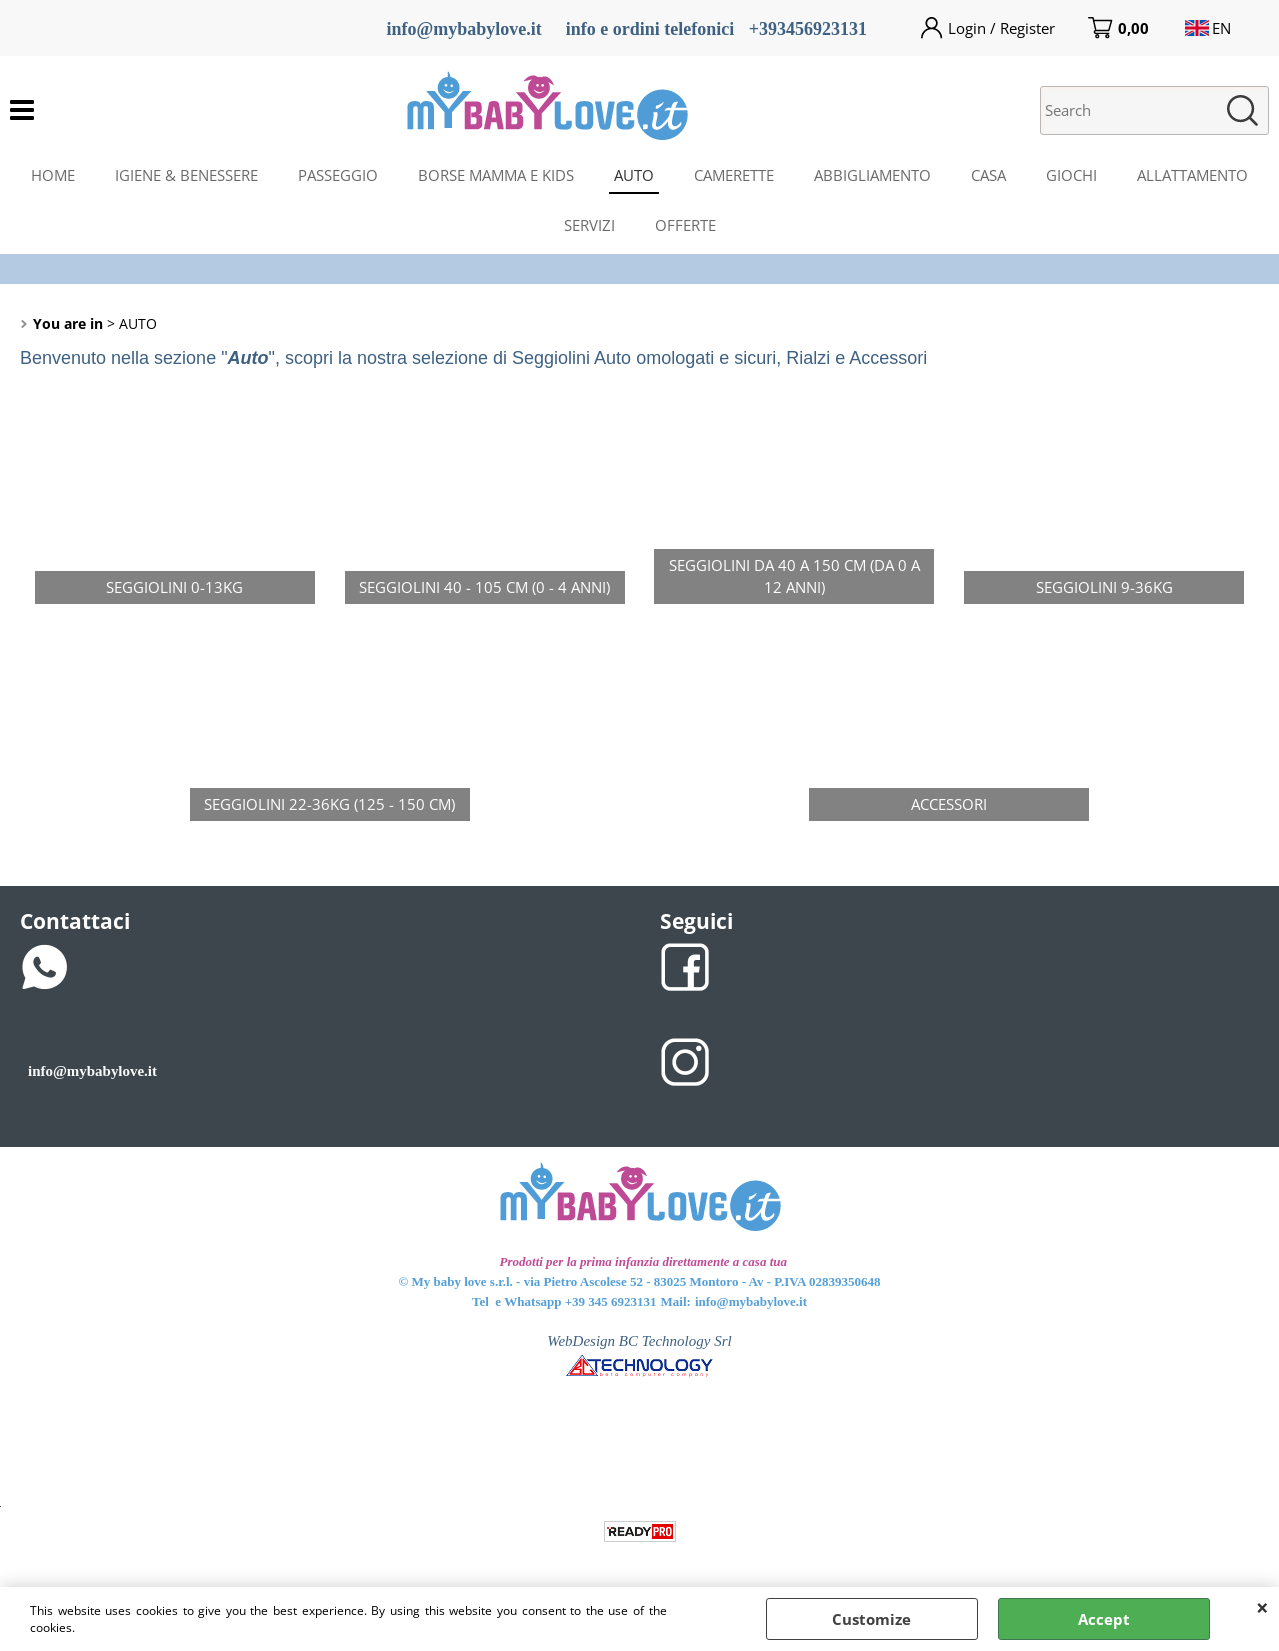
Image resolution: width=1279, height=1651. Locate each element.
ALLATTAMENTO (1192, 175)
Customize (871, 1619)
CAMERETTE (734, 175)
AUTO (634, 175)
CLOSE (1262, 1607)
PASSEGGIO (338, 175)
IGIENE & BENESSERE (186, 175)
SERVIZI (589, 225)
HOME (53, 175)
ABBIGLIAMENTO (872, 175)
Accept (1104, 1619)
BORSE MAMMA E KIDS (496, 175)
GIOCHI (1071, 175)
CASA (988, 175)
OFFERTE (685, 225)
